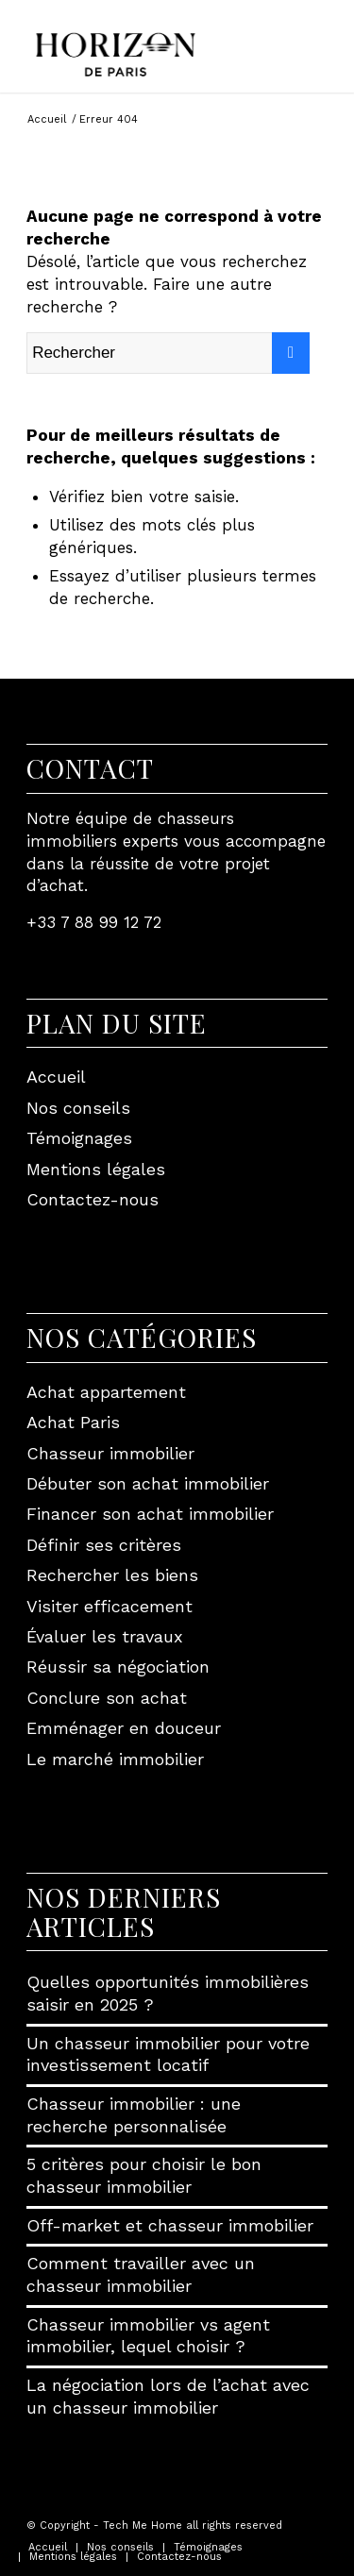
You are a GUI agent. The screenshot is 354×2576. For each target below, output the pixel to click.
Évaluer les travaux (104, 1636)
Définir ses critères (103, 1545)
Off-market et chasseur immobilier (169, 2225)
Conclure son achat (106, 1698)
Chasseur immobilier (110, 1453)
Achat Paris (73, 1422)
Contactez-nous (92, 1199)
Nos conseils (78, 1108)
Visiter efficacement (109, 1606)
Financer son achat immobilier (150, 1514)
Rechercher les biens (112, 1575)
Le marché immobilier (115, 1759)
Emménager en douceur (123, 1728)
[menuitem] (318, 37)
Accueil (56, 1076)
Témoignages (79, 1138)
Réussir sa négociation (118, 1666)
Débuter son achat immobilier (147, 1483)
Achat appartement (106, 1392)
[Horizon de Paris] (146, 46)
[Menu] (318, 37)
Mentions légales (95, 1169)
